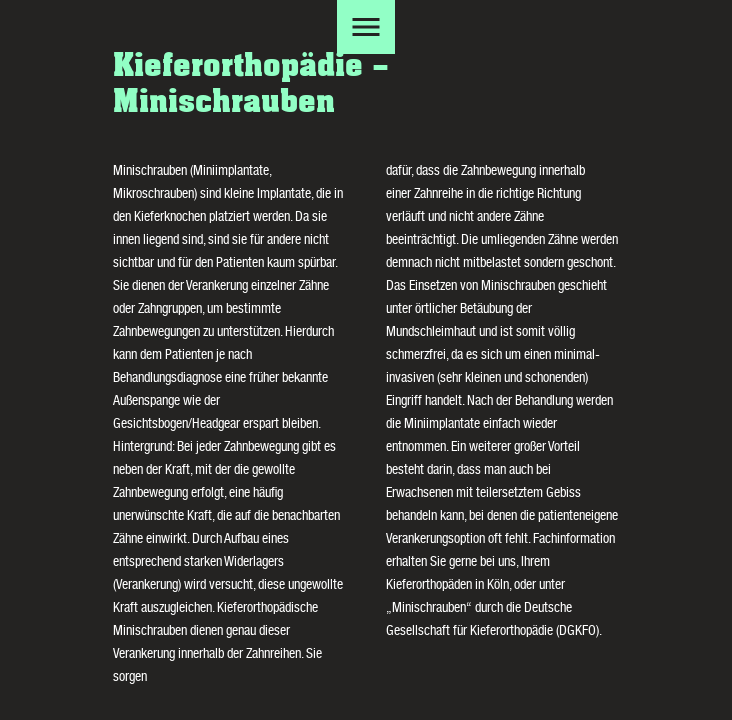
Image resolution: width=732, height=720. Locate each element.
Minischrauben (429, 609)
